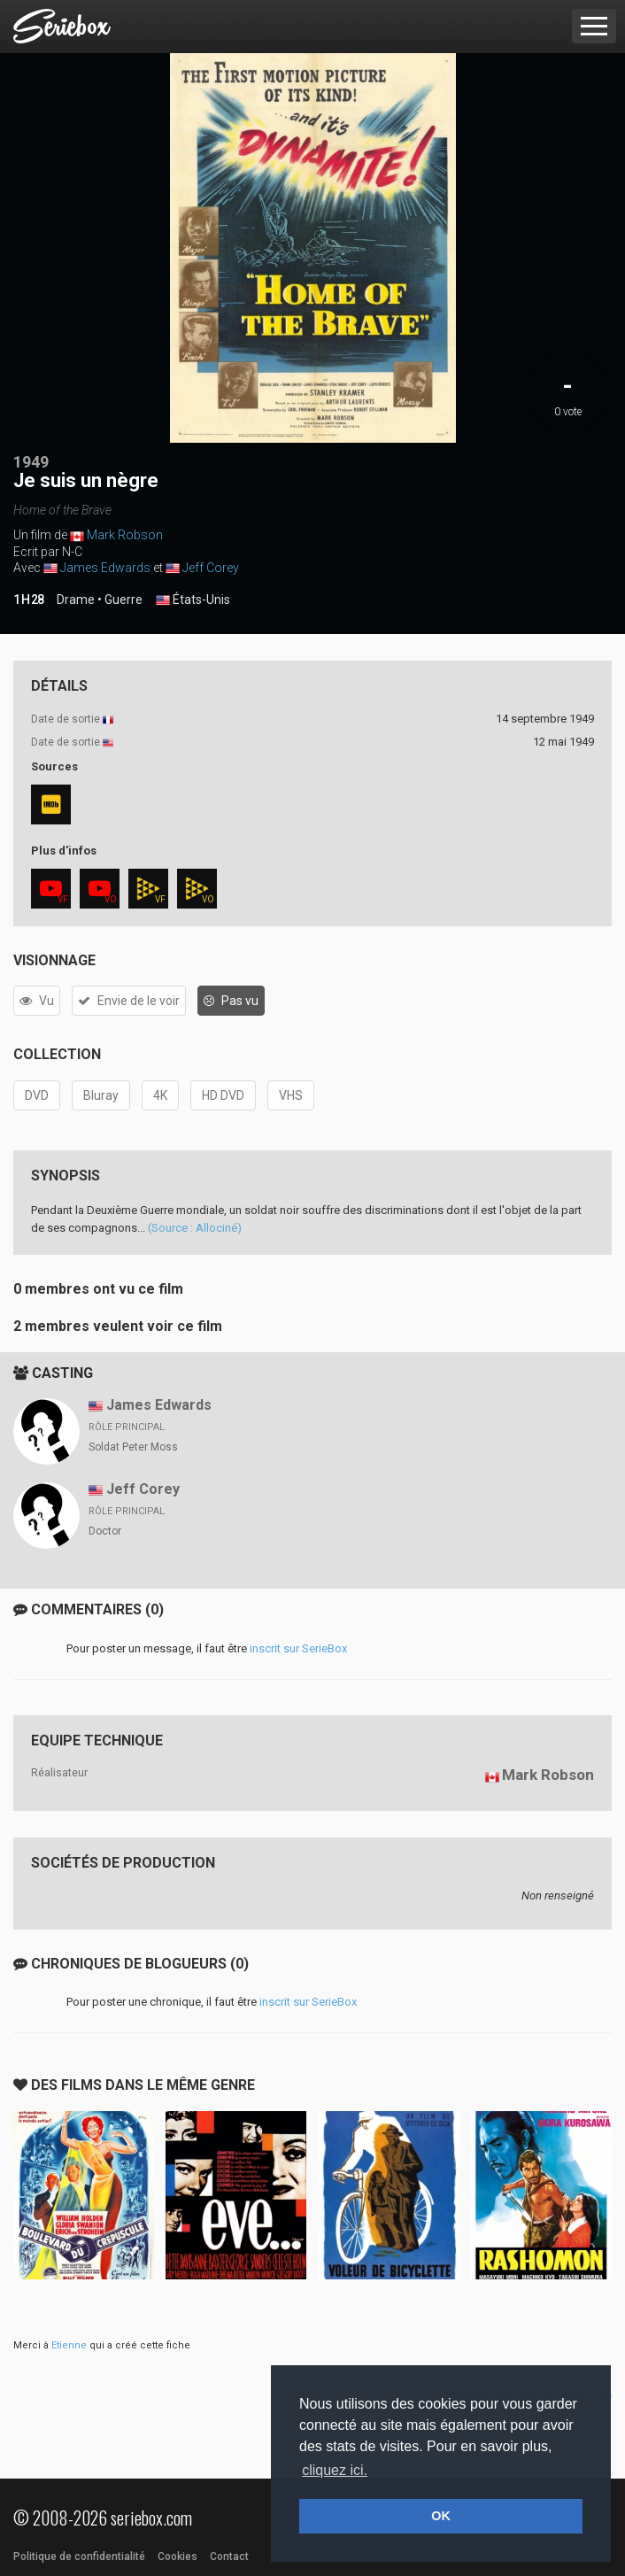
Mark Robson (125, 535)
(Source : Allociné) (195, 1227)
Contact (229, 2556)
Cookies (177, 2556)
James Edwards (105, 568)
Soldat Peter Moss (133, 1447)
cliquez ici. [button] (334, 2470)
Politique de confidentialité (79, 2556)
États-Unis (193, 600)
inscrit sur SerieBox (298, 1648)
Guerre (123, 599)
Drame (76, 599)
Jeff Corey (210, 568)
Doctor (105, 1531)
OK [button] (441, 2516)
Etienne (69, 2345)
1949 (31, 462)
